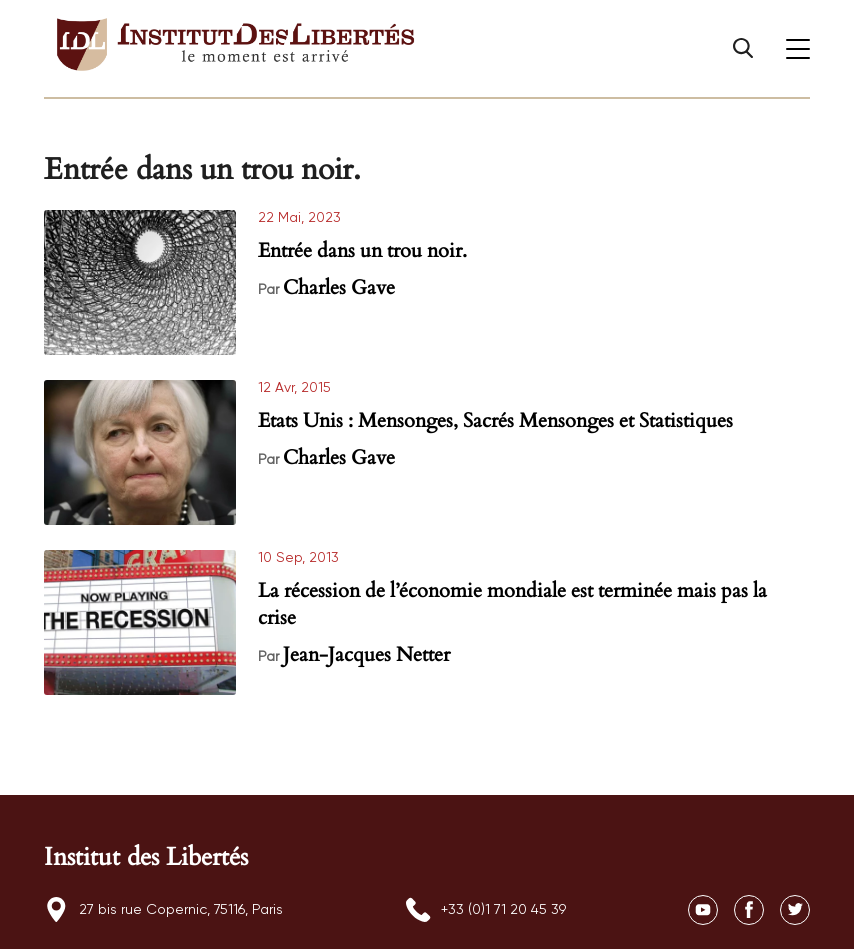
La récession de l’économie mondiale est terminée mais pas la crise (512, 604)
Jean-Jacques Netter (366, 654)
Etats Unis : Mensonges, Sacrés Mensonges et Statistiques (495, 420)
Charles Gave (339, 287)
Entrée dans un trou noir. (362, 250)
